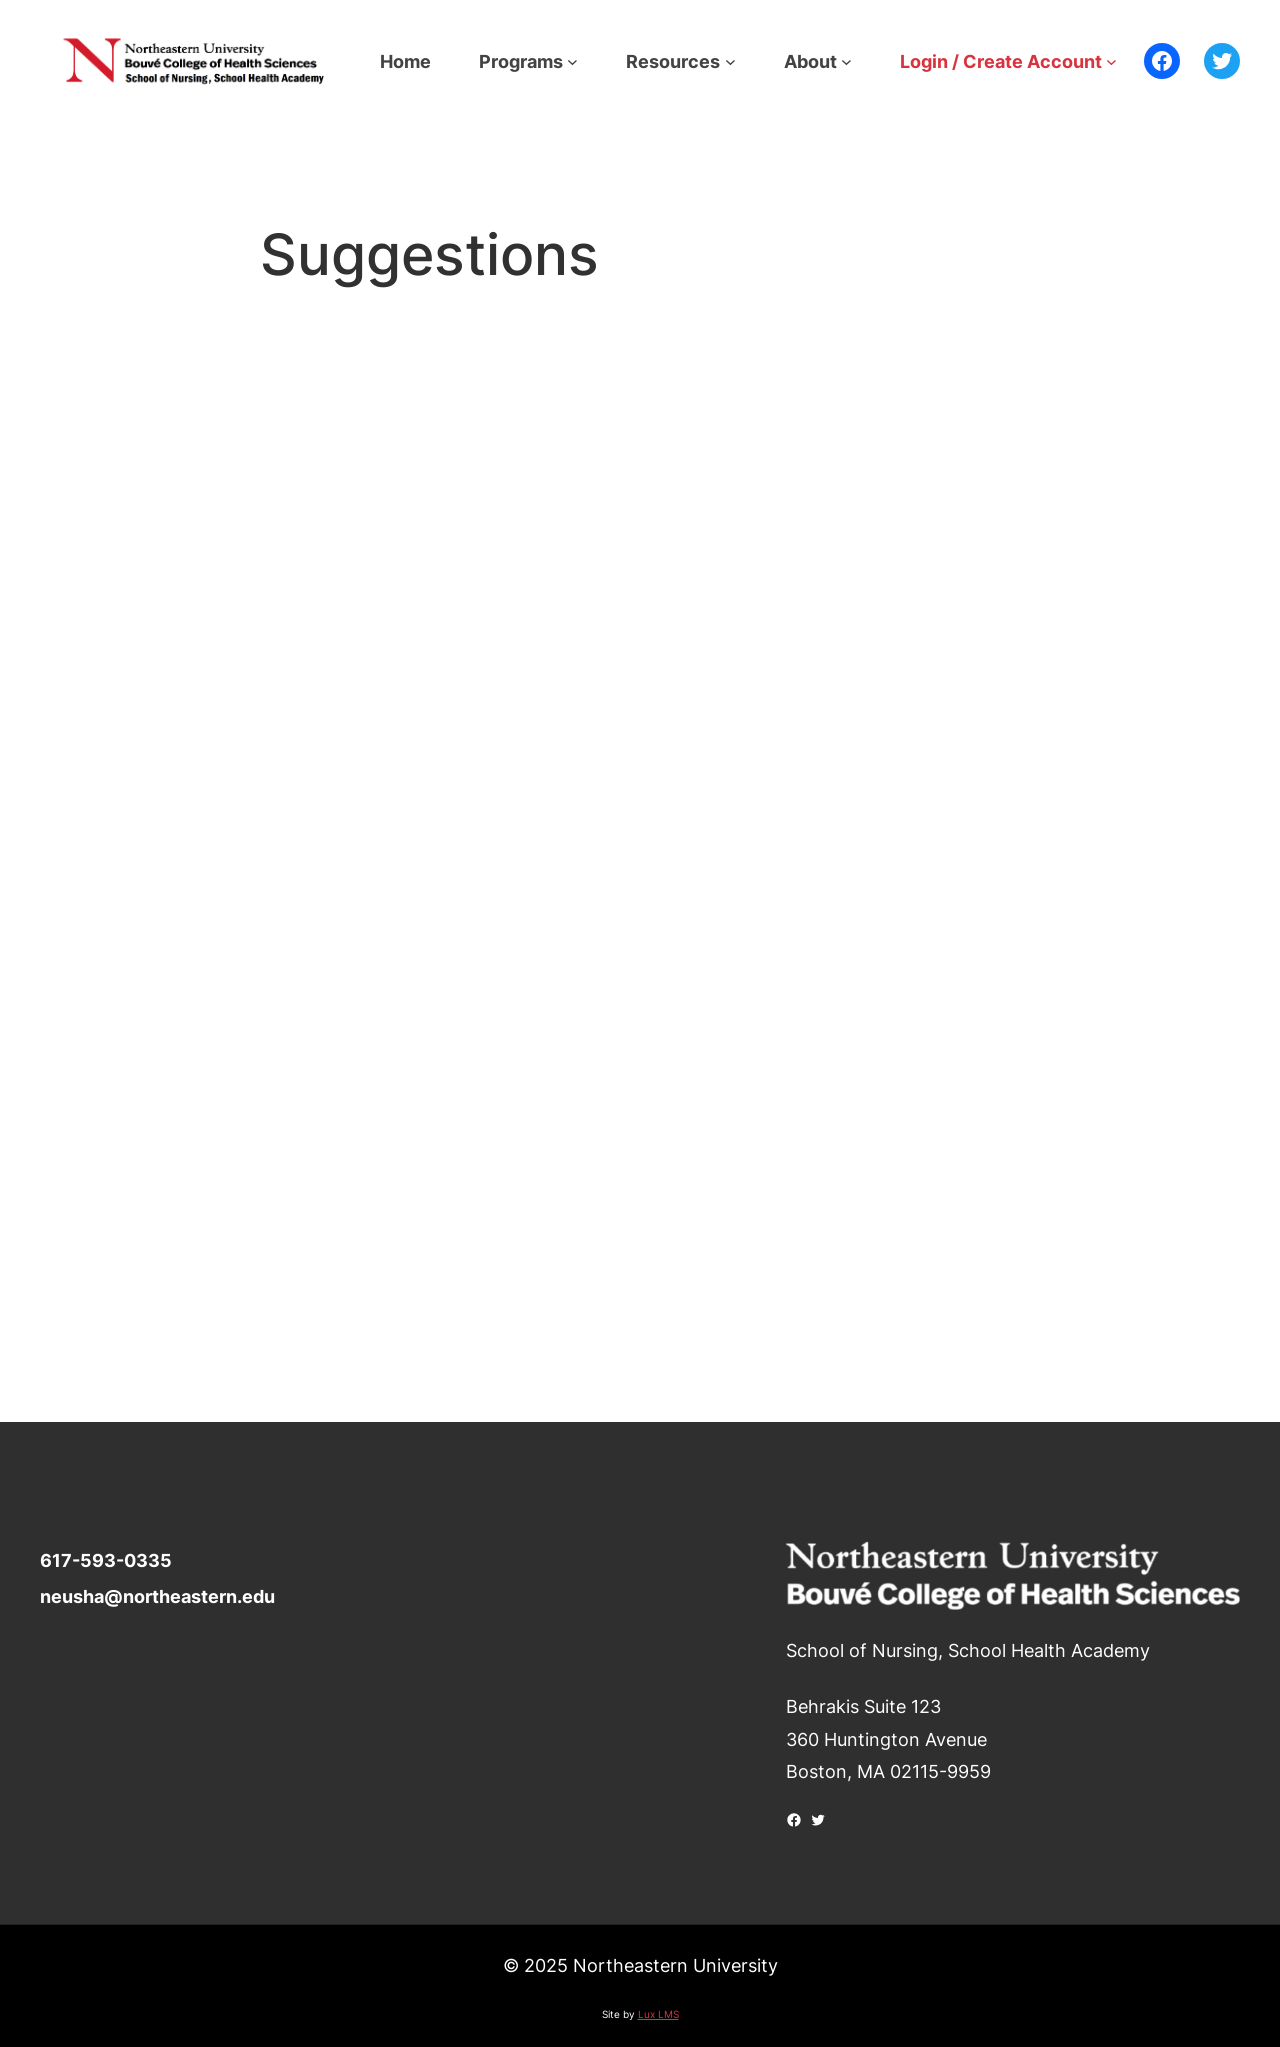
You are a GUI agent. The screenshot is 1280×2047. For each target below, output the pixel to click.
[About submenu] (846, 61)
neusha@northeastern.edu (157, 1596)
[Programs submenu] (572, 61)
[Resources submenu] (730, 61)
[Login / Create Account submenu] (1111, 61)
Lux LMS (658, 2014)
